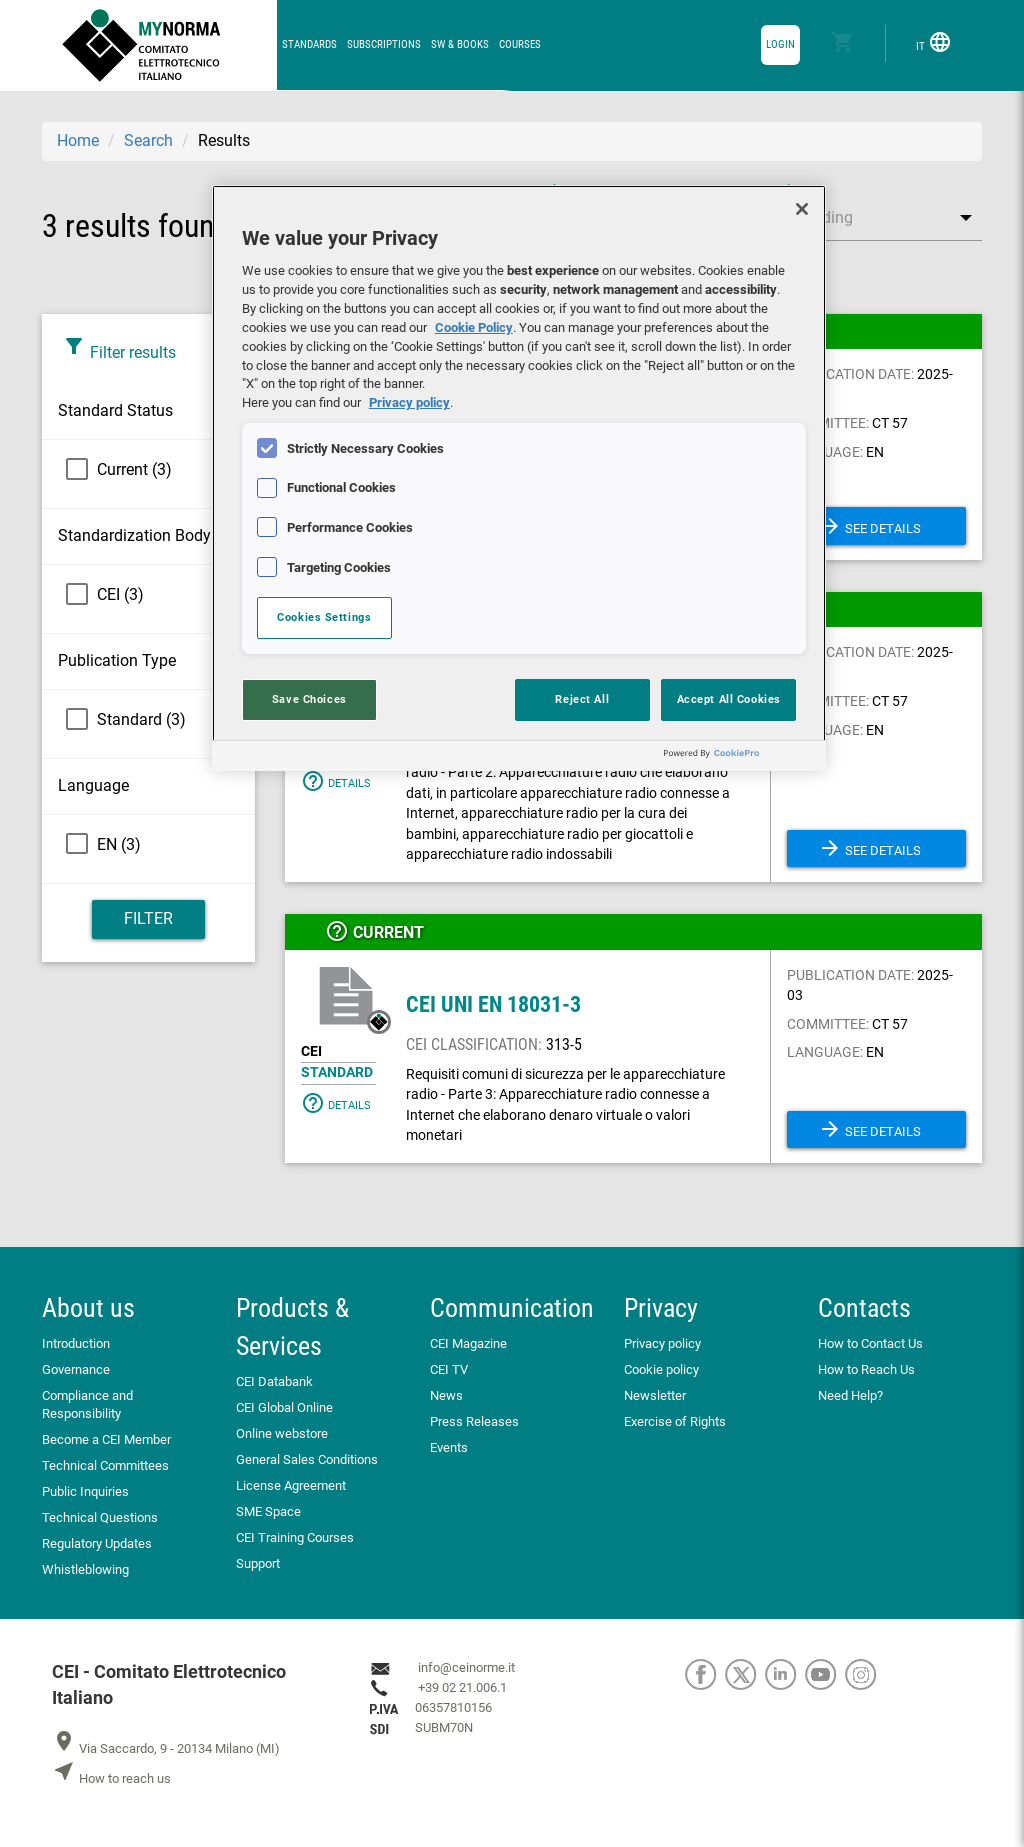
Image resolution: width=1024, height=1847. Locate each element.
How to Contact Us (870, 1343)
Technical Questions (100, 1517)
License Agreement (291, 1485)
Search (148, 140)
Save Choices (309, 699)
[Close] (802, 209)
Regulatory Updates (97, 1543)
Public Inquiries (85, 1491)
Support (258, 1563)
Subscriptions (384, 44)
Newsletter (655, 1395)
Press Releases (474, 1421)
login (780, 44)
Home (78, 140)
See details (869, 526)
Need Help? (850, 1395)
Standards (309, 44)
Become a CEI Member (106, 1439)
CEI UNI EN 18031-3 (493, 1004)
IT (934, 42)
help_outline (337, 931)
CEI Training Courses (295, 1537)
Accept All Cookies (729, 699)
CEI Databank (274, 1381)
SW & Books (460, 44)
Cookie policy (661, 1369)
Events (449, 1447)
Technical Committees (105, 1465)
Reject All (582, 699)
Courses (520, 44)
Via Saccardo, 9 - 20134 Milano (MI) (166, 1748)
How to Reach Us (866, 1369)
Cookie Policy (474, 327)
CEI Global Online (284, 1407)
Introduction (76, 1343)
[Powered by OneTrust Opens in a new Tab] (740, 758)
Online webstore (282, 1433)
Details (336, 781)
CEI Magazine (468, 1343)
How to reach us (111, 1778)
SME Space (268, 1511)
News (446, 1395)
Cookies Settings (324, 617)
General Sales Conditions (307, 1459)
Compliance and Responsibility (87, 1404)
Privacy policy (662, 1343)
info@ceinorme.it (466, 1667)
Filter (148, 918)
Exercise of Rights (675, 1421)
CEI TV (449, 1369)
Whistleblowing (85, 1569)
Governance (76, 1369)
